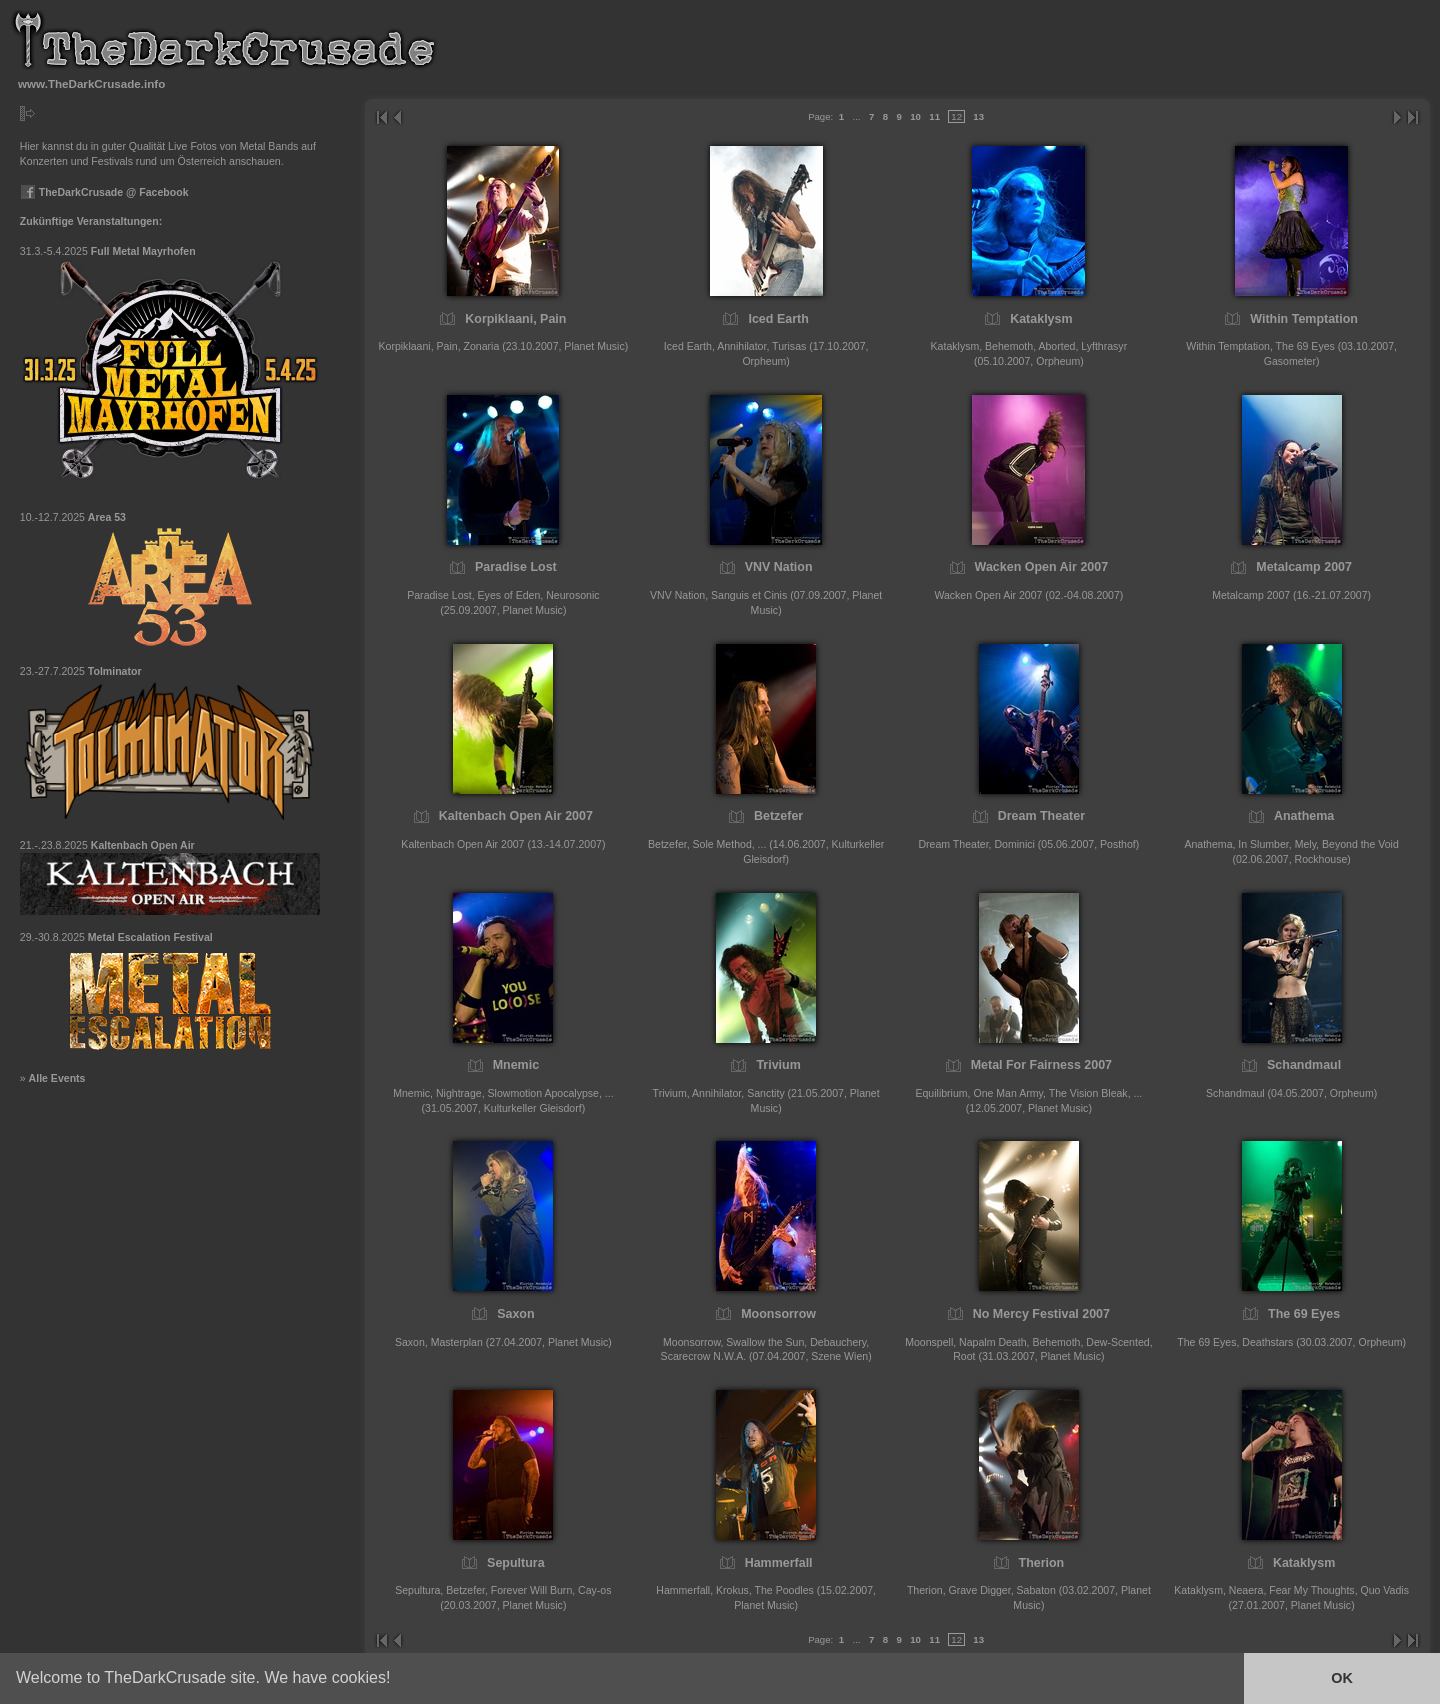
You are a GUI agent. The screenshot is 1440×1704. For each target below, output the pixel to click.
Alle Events (57, 1078)
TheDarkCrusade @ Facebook (104, 192)
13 (978, 116)
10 (915, 116)
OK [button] (1342, 1678)
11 (934, 116)
